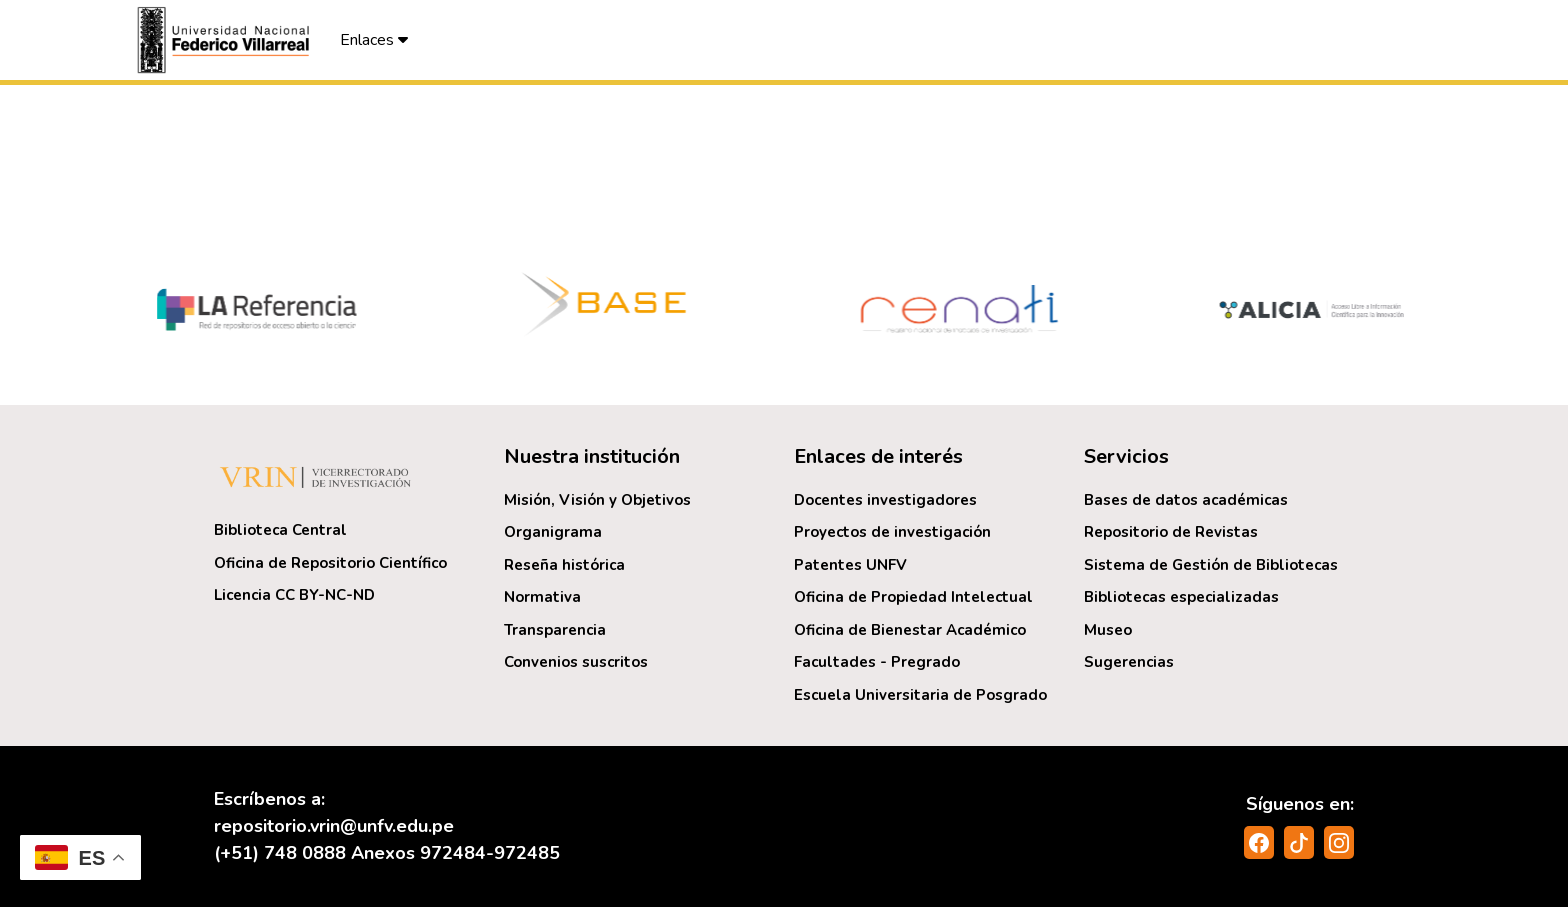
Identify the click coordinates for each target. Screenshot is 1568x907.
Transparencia (555, 630)
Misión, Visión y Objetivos (597, 500)
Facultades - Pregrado (877, 662)
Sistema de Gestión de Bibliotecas (1211, 565)
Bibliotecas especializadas (1181, 597)
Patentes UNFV (850, 565)
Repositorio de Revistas (1171, 532)
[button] (226, 40)
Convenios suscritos (576, 662)
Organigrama (553, 532)
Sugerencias (1129, 662)
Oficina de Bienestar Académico (910, 630)
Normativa (542, 597)
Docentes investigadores (885, 500)
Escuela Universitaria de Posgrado (920, 695)
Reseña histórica (564, 565)
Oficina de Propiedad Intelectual (913, 597)
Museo (1108, 630)
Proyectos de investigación (892, 532)
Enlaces (374, 40)
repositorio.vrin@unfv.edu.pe (334, 826)
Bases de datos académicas (1186, 500)
